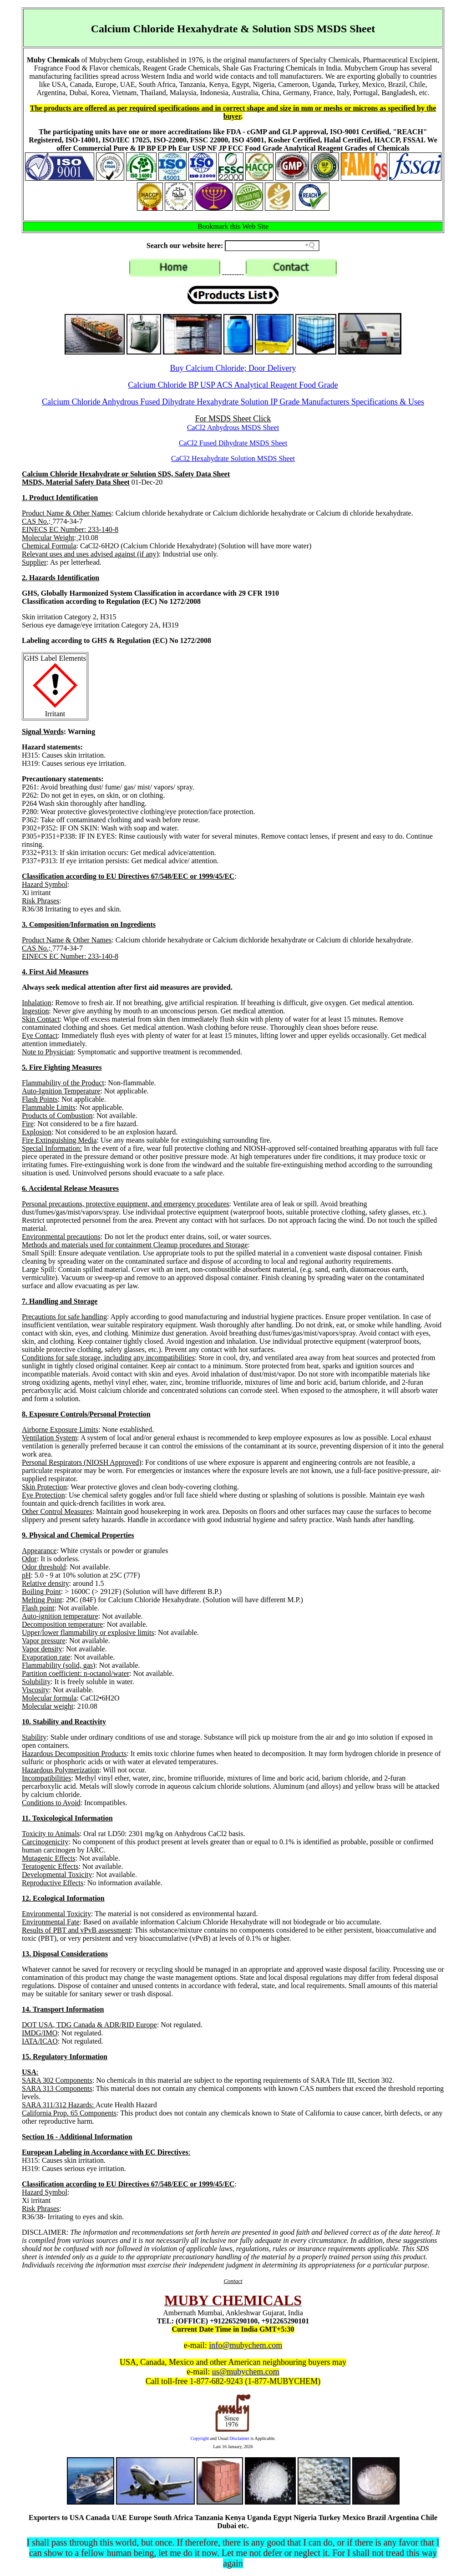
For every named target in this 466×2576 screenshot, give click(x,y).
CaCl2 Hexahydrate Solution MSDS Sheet (233, 458)
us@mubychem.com (245, 2371)
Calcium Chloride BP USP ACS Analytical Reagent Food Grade (233, 385)
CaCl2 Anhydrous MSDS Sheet (233, 427)
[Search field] (272, 245)
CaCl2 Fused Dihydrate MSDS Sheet (233, 443)
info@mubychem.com (245, 2345)
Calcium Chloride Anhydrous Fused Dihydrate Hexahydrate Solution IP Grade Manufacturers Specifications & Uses (233, 401)
